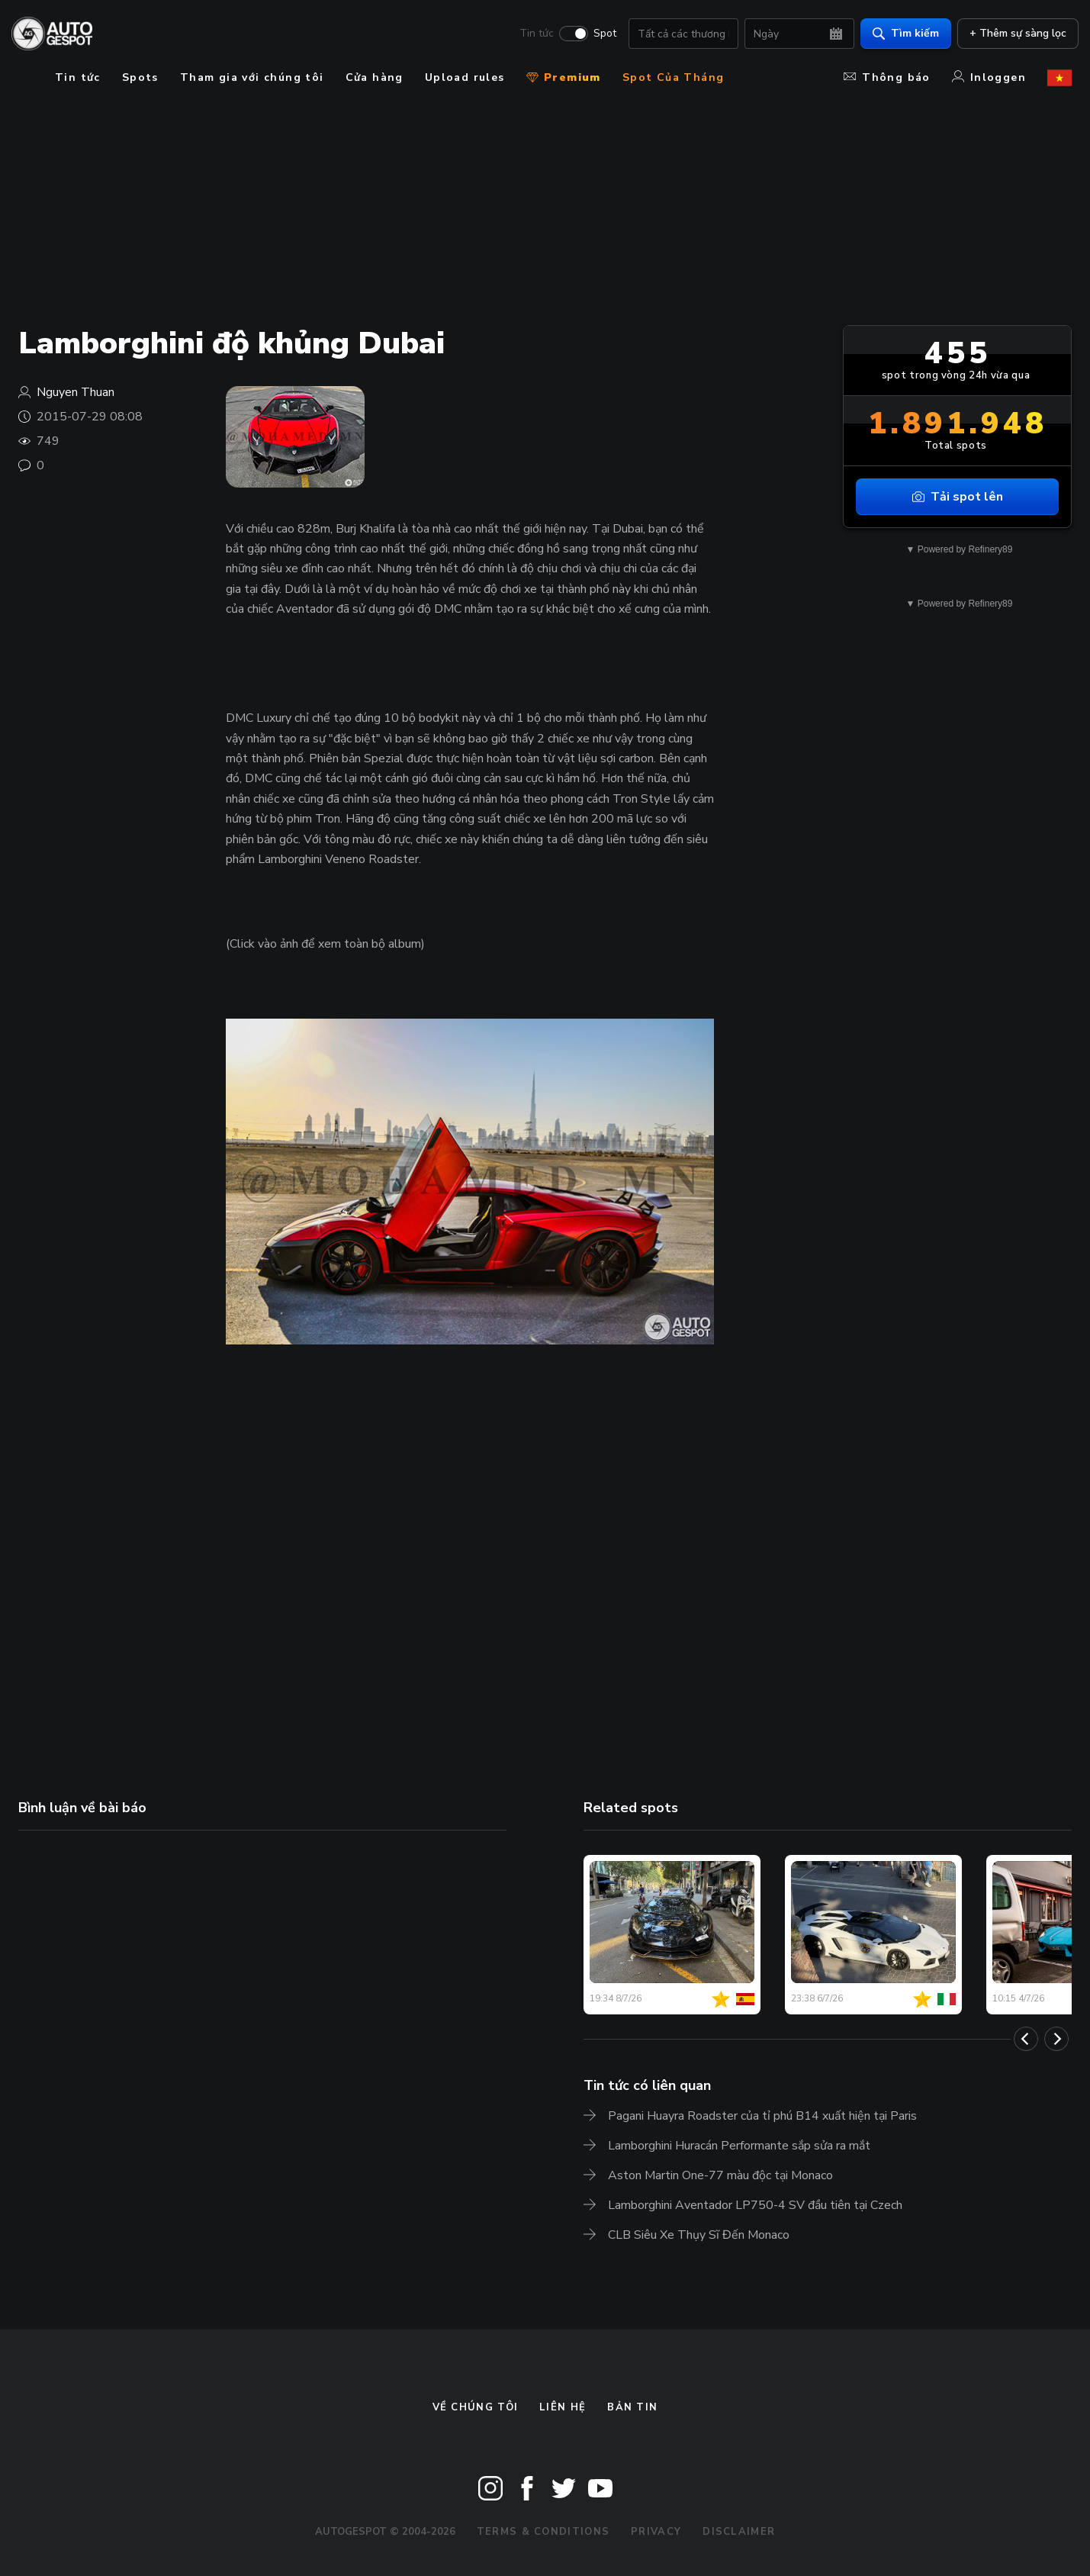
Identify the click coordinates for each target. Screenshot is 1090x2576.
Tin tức (530, 35)
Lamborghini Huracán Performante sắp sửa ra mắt (739, 2145)
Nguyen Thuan (75, 392)
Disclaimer (739, 2532)
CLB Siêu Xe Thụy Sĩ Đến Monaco (698, 2235)
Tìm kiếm (899, 34)
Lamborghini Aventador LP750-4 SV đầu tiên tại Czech (755, 2205)
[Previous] (1026, 2039)
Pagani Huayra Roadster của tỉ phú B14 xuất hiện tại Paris (762, 2115)
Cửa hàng (375, 77)
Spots (140, 77)
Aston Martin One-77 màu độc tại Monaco (720, 2175)
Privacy (656, 2532)
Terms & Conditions (543, 2532)
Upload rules (465, 77)
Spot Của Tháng (673, 77)
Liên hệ (562, 2407)
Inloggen (989, 77)
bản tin (632, 2407)
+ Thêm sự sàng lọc (1011, 34)
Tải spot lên (957, 496)
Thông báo (887, 77)
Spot (598, 35)
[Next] (1056, 2039)
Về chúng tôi (475, 2407)
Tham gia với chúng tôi (252, 77)
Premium (563, 77)
